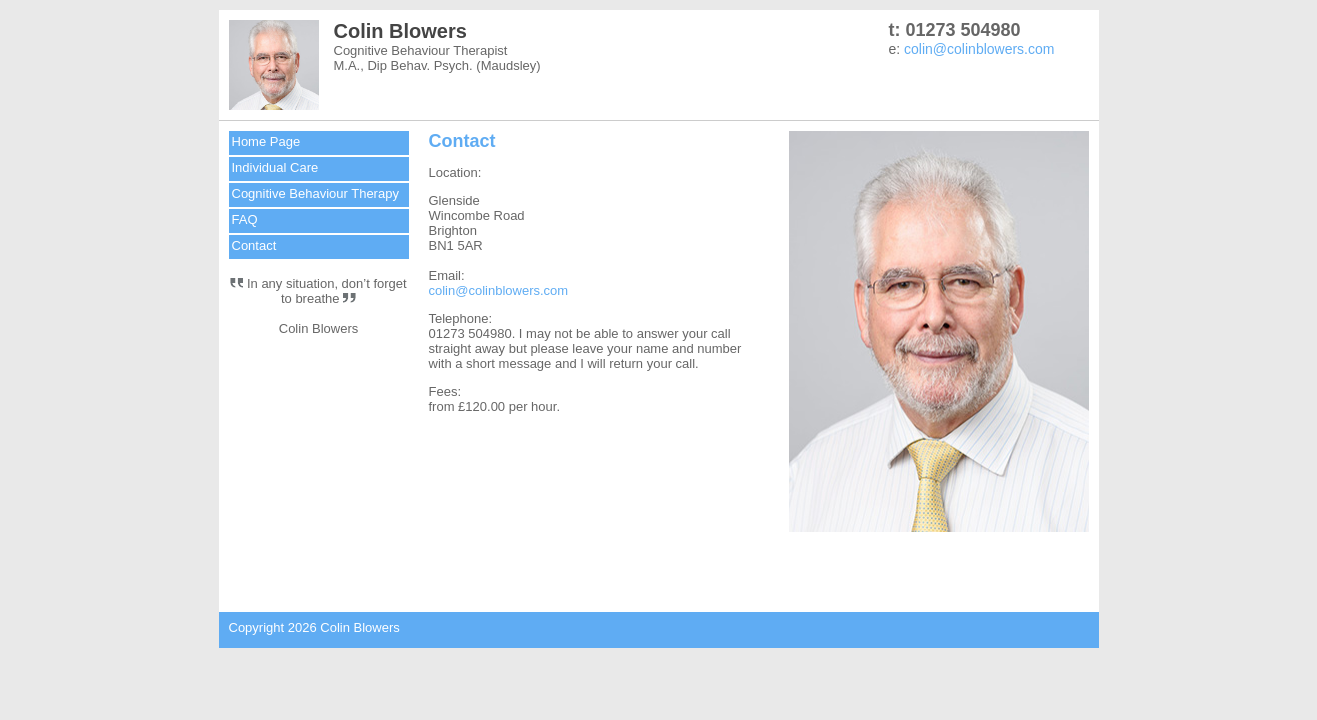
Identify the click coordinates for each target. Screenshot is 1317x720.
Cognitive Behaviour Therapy (315, 193)
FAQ (245, 219)
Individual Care (275, 167)
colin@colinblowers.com (979, 49)
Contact (254, 245)
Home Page (266, 141)
